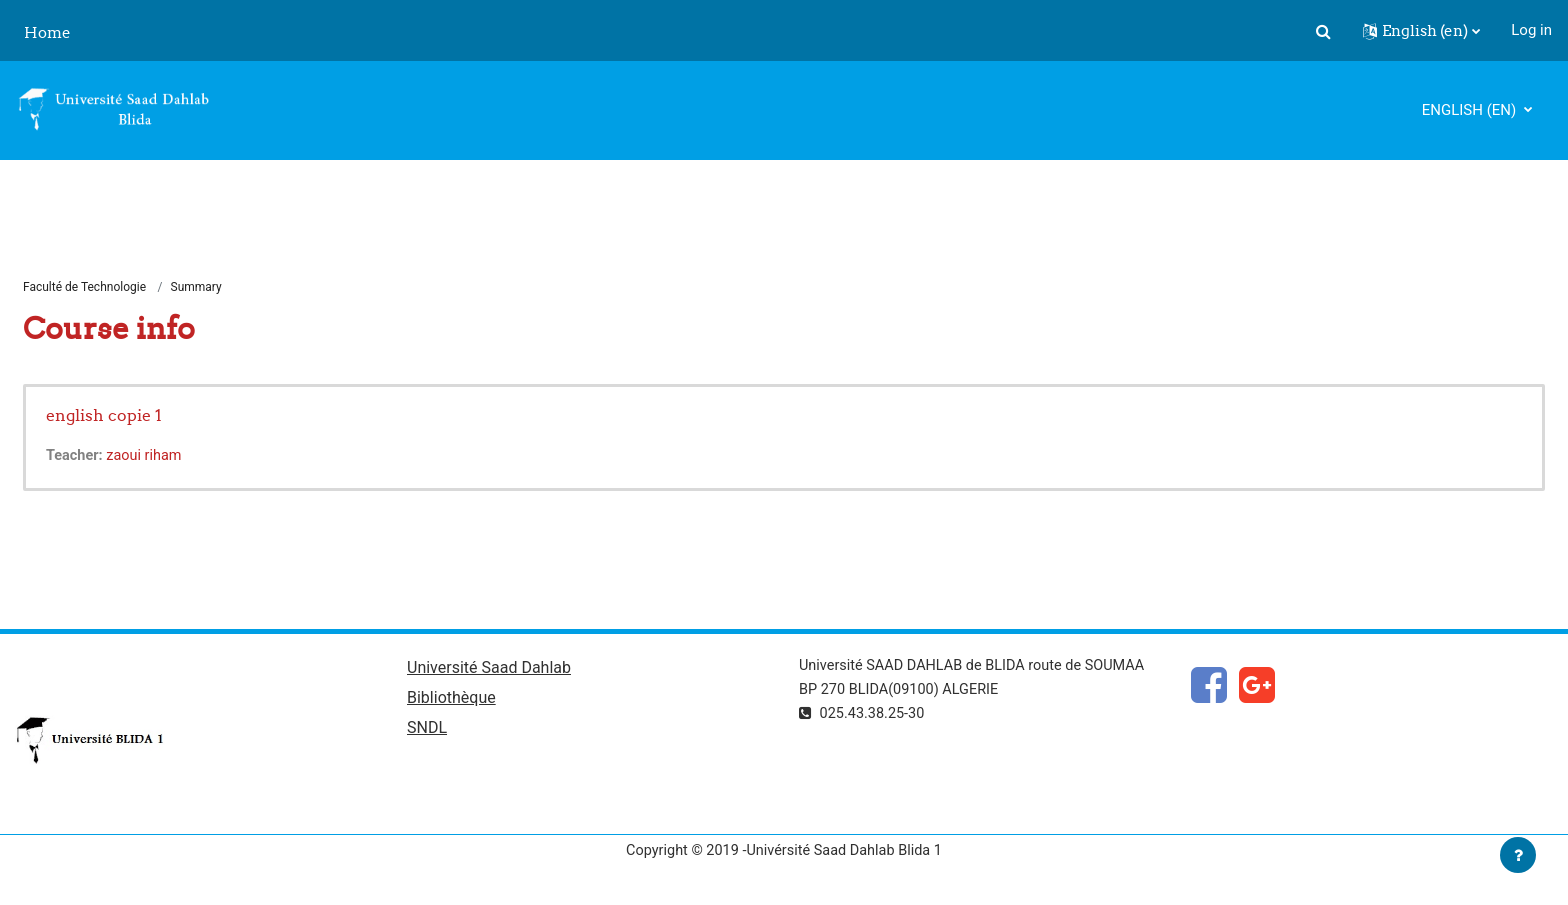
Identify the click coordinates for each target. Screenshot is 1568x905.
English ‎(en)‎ (1471, 110)
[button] (1323, 31)
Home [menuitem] (47, 32)
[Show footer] (1518, 855)
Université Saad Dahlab (489, 670)
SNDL (427, 731)
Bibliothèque (451, 701)
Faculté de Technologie (84, 288)
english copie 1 (104, 416)
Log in (1531, 30)
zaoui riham (148, 457)
